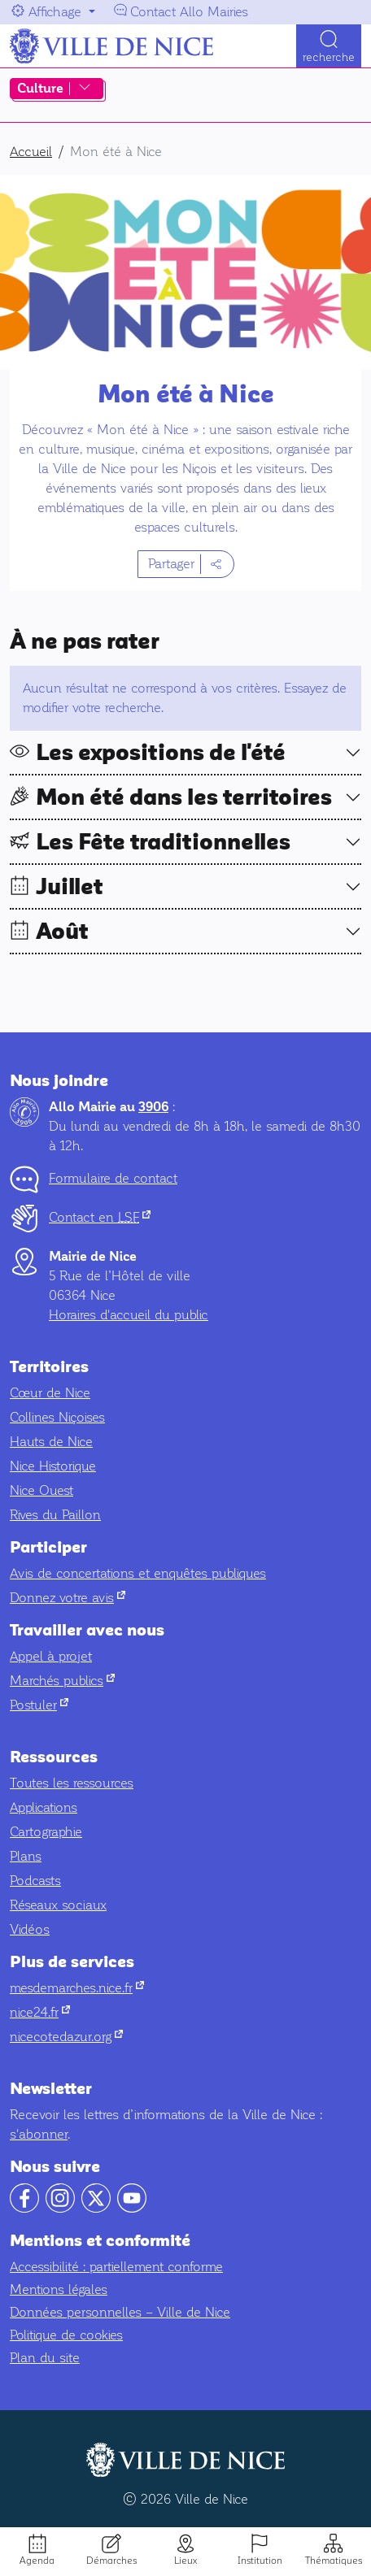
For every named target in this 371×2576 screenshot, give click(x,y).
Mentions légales (58, 2289)
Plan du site (45, 2358)
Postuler (39, 1705)
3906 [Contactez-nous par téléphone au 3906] (153, 1107)
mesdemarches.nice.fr (77, 1988)
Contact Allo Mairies (189, 12)
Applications (43, 1807)
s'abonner (39, 2134)
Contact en (100, 1217)
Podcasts (35, 1880)
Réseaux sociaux (58, 1905)
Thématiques (333, 2560)
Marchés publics (62, 1681)
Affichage (54, 12)
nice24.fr (40, 2012)
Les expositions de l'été (161, 753)
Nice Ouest (41, 1490)
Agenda (37, 2560)
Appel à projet (51, 1656)
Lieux (185, 2560)
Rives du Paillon (55, 1515)
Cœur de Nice (50, 1393)
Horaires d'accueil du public (128, 1315)
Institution (260, 2560)
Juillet (69, 887)
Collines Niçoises (57, 1417)
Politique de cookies (66, 2335)
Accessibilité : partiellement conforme (116, 2267)
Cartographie (46, 1832)
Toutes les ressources (71, 1783)
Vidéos (30, 1929)
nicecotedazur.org (66, 2037)
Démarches (111, 2560)
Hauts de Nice (51, 1442)
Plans (25, 1856)
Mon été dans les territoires (184, 797)
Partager (171, 564)
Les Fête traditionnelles (163, 842)
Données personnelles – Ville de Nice (120, 2312)
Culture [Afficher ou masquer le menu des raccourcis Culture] (40, 88)
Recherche (329, 57)
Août (62, 932)
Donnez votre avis (67, 1598)
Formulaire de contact (113, 1178)
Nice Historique (53, 1466)
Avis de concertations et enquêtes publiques (138, 1573)
